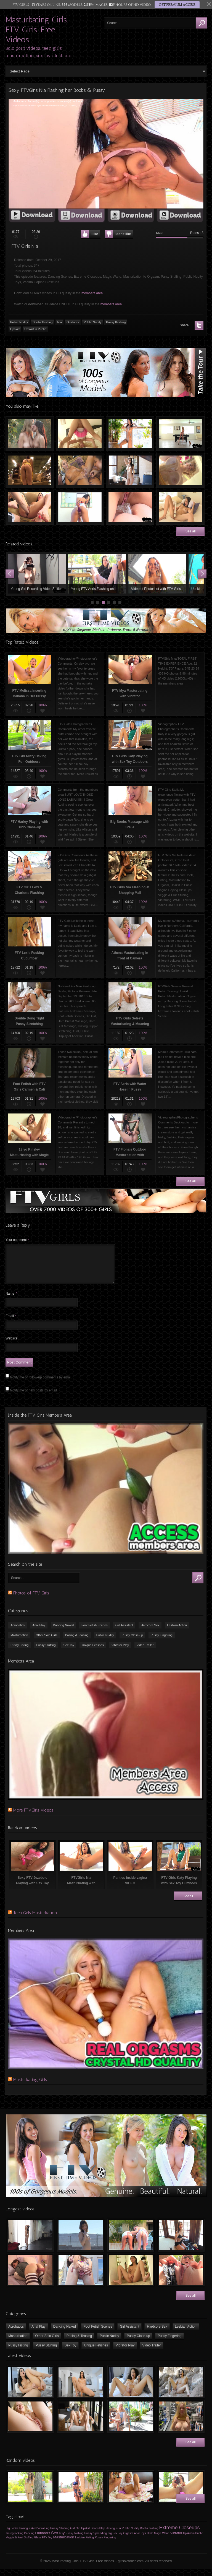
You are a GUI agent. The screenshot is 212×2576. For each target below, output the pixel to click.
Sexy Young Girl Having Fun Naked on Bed (80, 434)
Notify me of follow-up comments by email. (41, 1384)
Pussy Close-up (132, 1641)
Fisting (90, 2544)
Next (202, 573)
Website (11, 1345)
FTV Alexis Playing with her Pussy (130, 470)
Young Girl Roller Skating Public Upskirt (156, 574)
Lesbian (80, 2544)
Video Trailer (145, 1651)
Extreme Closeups (179, 2534)
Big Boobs (12, 2534)
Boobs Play (98, 2534)
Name (11, 1300)
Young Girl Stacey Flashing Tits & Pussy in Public (96, 574)
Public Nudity (19, 322)
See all (191, 531)
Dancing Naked (63, 1631)
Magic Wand (161, 2539)
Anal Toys (140, 2539)
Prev (10, 573)
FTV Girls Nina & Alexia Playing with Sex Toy (80, 470)
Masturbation (19, 1641)
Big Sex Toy (115, 2539)
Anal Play (38, 1631)
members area (92, 293)
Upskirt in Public (35, 329)
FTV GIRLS (20, 4)
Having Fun (113, 2534)
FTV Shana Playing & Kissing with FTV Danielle (30, 434)
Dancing (29, 2539)
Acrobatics (17, 1631)
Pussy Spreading (95, 2539)
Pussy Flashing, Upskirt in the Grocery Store (30, 470)
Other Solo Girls (46, 1641)
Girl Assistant (124, 1631)
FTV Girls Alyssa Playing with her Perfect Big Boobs (180, 470)
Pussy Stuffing (45, 1651)
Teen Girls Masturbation (35, 1919)
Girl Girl (75, 2534)
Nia (59, 322)
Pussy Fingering (162, 1641)
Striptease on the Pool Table (180, 434)
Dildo (150, 2539)
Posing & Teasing (77, 1641)
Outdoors (73, 322)
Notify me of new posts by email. (34, 1397)
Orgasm (128, 2539)
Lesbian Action (177, 1631)
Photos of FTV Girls (31, 1599)
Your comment (18, 1240)
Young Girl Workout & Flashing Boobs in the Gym (36, 574)
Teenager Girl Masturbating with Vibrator (180, 507)
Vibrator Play (120, 1651)
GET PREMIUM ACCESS (177, 4)
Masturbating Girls (30, 2086)
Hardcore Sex (150, 1631)
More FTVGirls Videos (33, 1816)
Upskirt (15, 329)
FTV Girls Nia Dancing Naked (130, 434)
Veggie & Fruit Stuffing (19, 2544)
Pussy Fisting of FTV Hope (30, 507)
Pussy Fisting (19, 1651)
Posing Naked (27, 2534)
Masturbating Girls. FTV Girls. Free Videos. (37, 30)
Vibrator (176, 2540)
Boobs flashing (42, 322)
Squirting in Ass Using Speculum (130, 507)
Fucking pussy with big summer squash (80, 507)
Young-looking (14, 2539)
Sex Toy (68, 1651)
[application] (106, 154)
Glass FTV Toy (43, 2544)
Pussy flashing (116, 322)
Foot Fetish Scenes (94, 1631)
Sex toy (58, 2539)
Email (11, 1323)
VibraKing (43, 2534)
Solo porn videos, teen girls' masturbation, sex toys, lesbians (39, 52)
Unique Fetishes (93, 1651)
